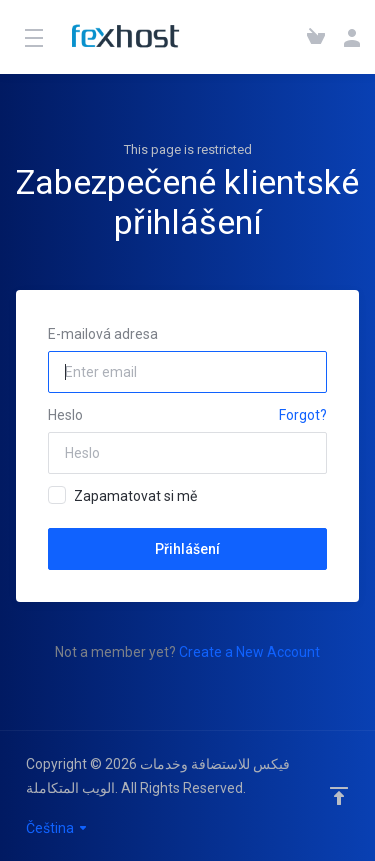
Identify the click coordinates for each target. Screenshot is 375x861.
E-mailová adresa (103, 334)
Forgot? (303, 415)
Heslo (65, 415)
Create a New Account (249, 652)
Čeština (57, 828)
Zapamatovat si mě (122, 495)
